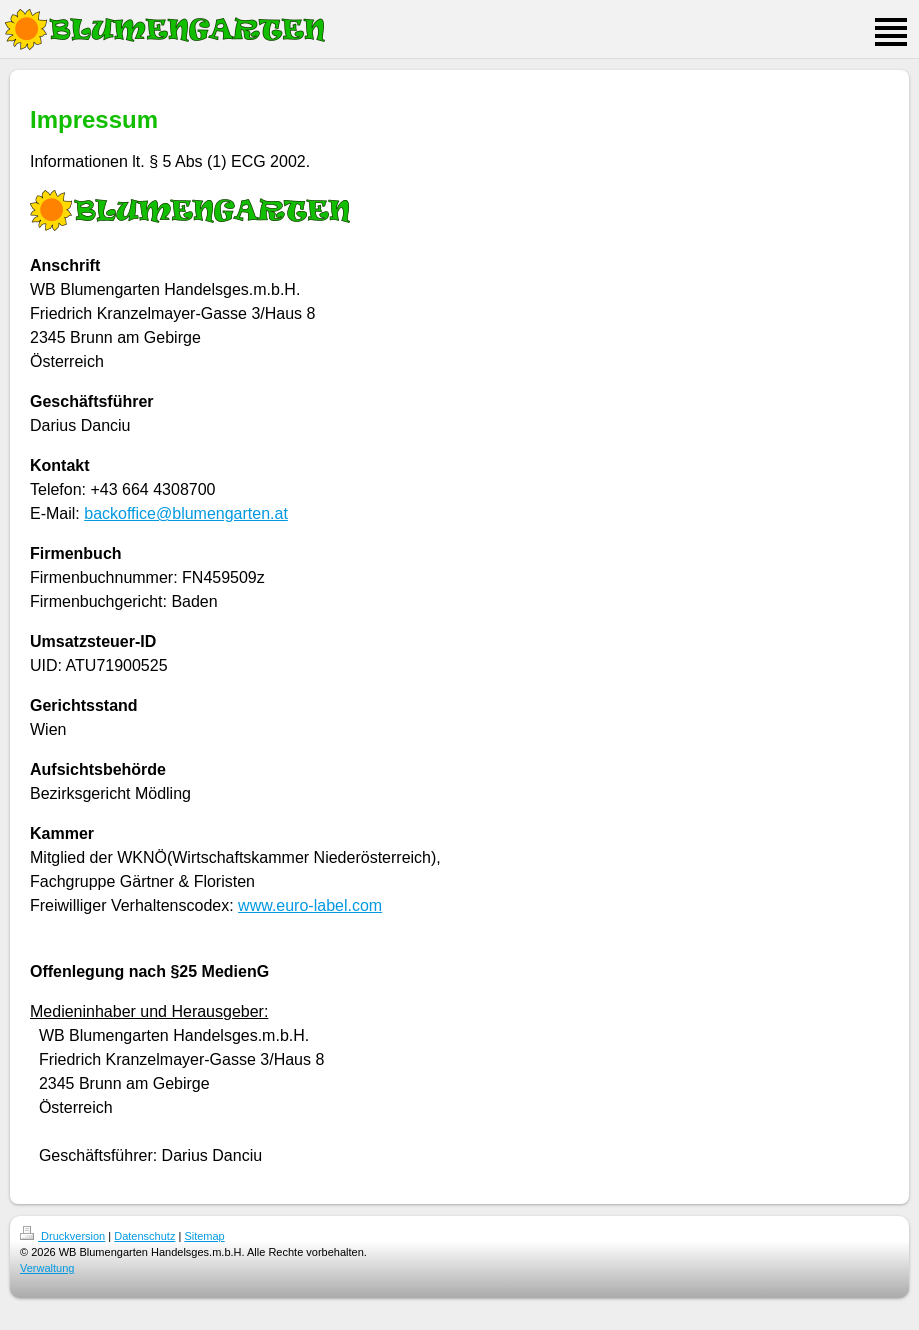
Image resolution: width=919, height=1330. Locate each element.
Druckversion (62, 1236)
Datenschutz (144, 1236)
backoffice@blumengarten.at (186, 513)
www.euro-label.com (310, 905)
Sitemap (204, 1236)
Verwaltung (47, 1268)
